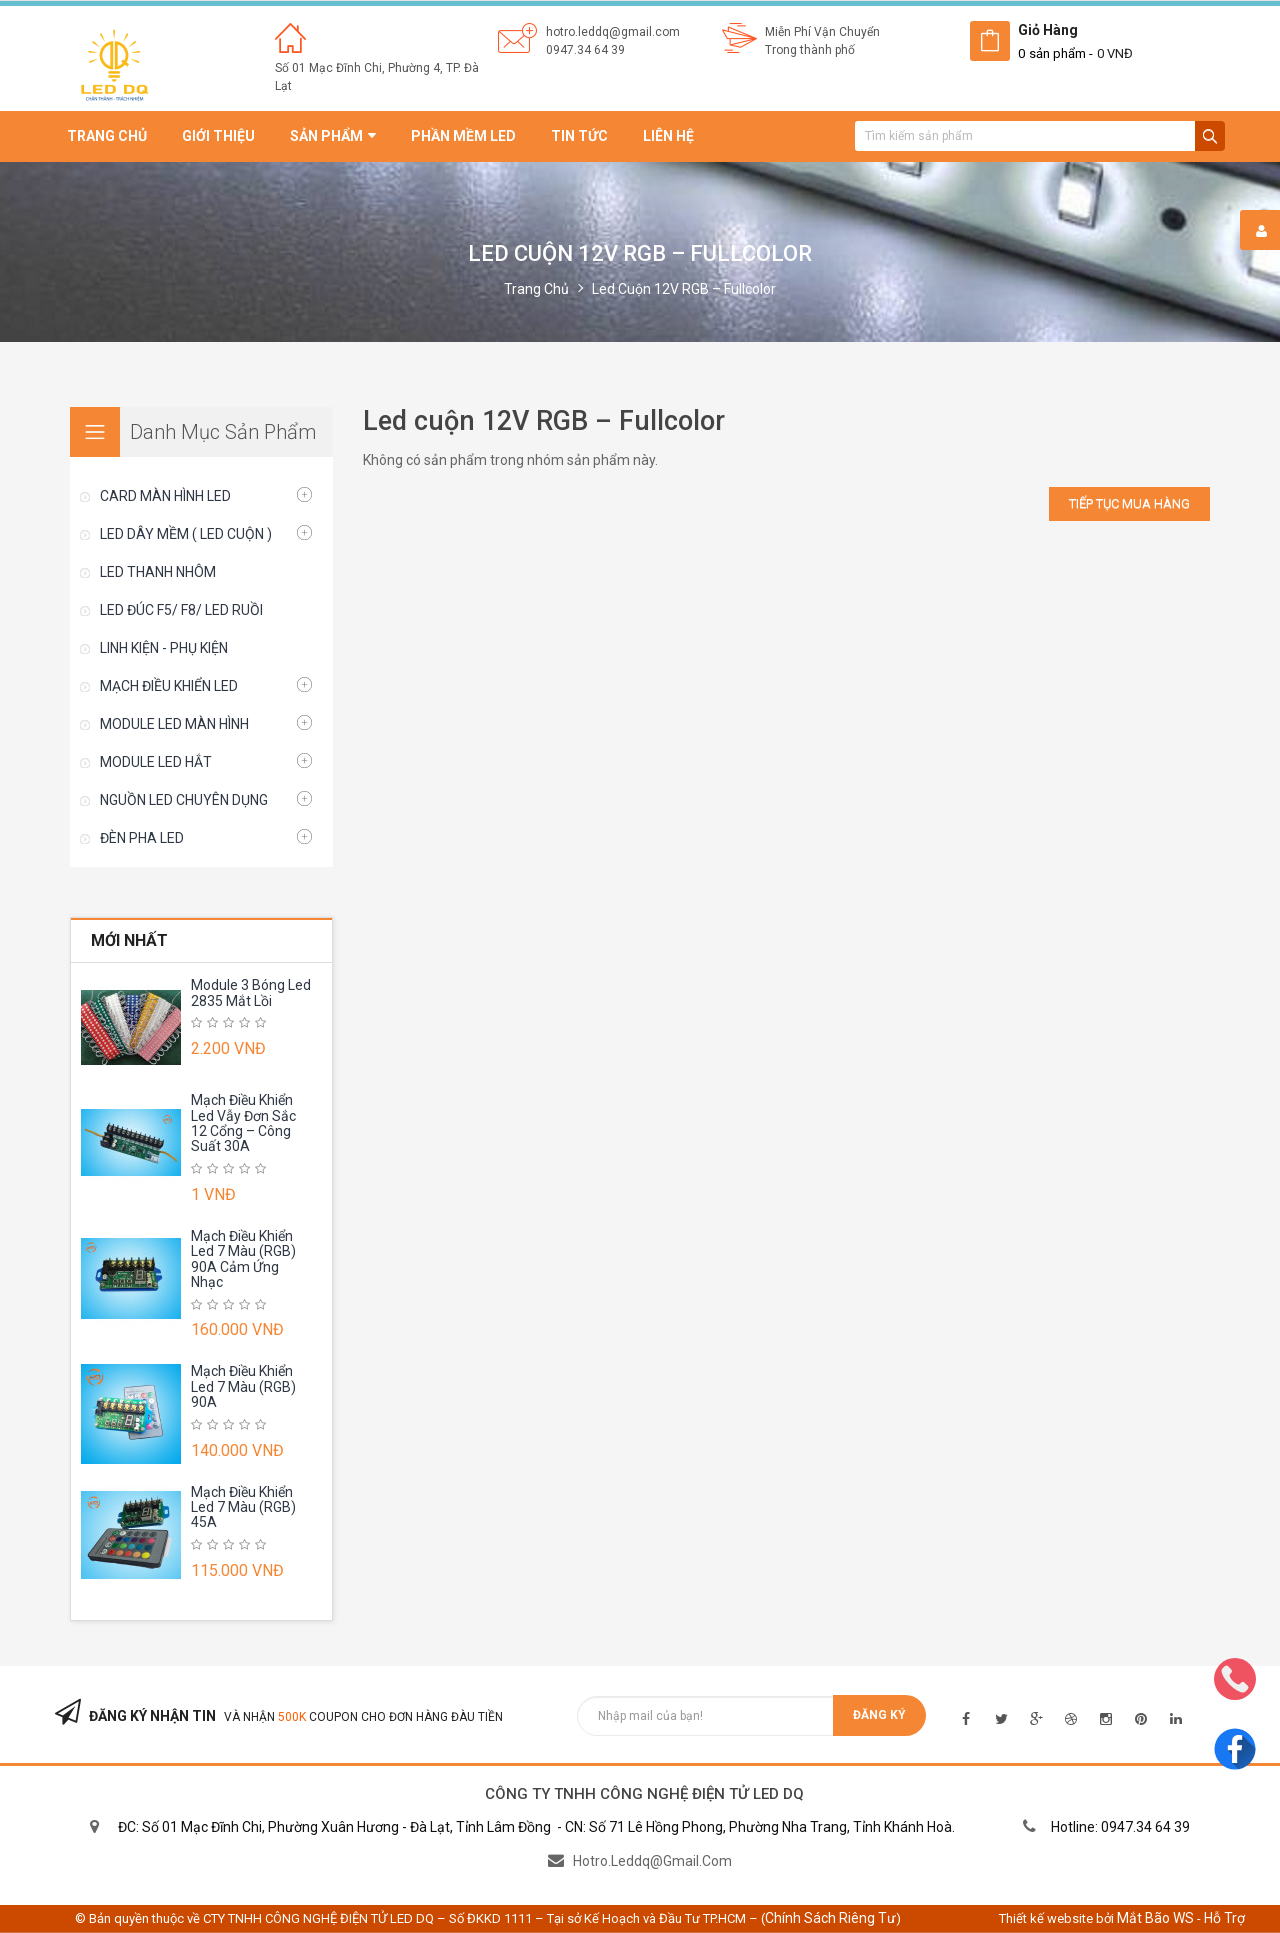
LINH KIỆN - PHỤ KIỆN (164, 648)
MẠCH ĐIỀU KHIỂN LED (169, 686)
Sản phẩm (333, 136)
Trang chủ (107, 136)
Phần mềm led (463, 136)
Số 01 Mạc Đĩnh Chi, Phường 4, (360, 68)
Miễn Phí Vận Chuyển (822, 32)
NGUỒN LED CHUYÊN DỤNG (184, 800)
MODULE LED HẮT (156, 762)
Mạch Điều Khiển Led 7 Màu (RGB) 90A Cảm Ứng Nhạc (243, 1259)
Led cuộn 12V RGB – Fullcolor (684, 289)
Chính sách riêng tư (830, 1918)
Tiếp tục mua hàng (1129, 503)
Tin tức (579, 136)
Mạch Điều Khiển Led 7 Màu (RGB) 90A (243, 1386)
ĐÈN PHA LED (142, 838)
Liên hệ (668, 136)
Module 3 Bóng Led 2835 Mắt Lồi (251, 992)
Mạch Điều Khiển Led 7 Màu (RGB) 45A (243, 1507)
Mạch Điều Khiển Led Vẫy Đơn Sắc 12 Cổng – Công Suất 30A (243, 1123)
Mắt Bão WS (1155, 1918)
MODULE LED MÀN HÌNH (174, 724)
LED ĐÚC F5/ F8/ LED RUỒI (181, 610)
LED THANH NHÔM (158, 572)
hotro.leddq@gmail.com (613, 32)
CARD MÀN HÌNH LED (165, 496)
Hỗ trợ (1224, 1918)
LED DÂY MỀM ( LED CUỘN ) (186, 534)
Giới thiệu (218, 136)
